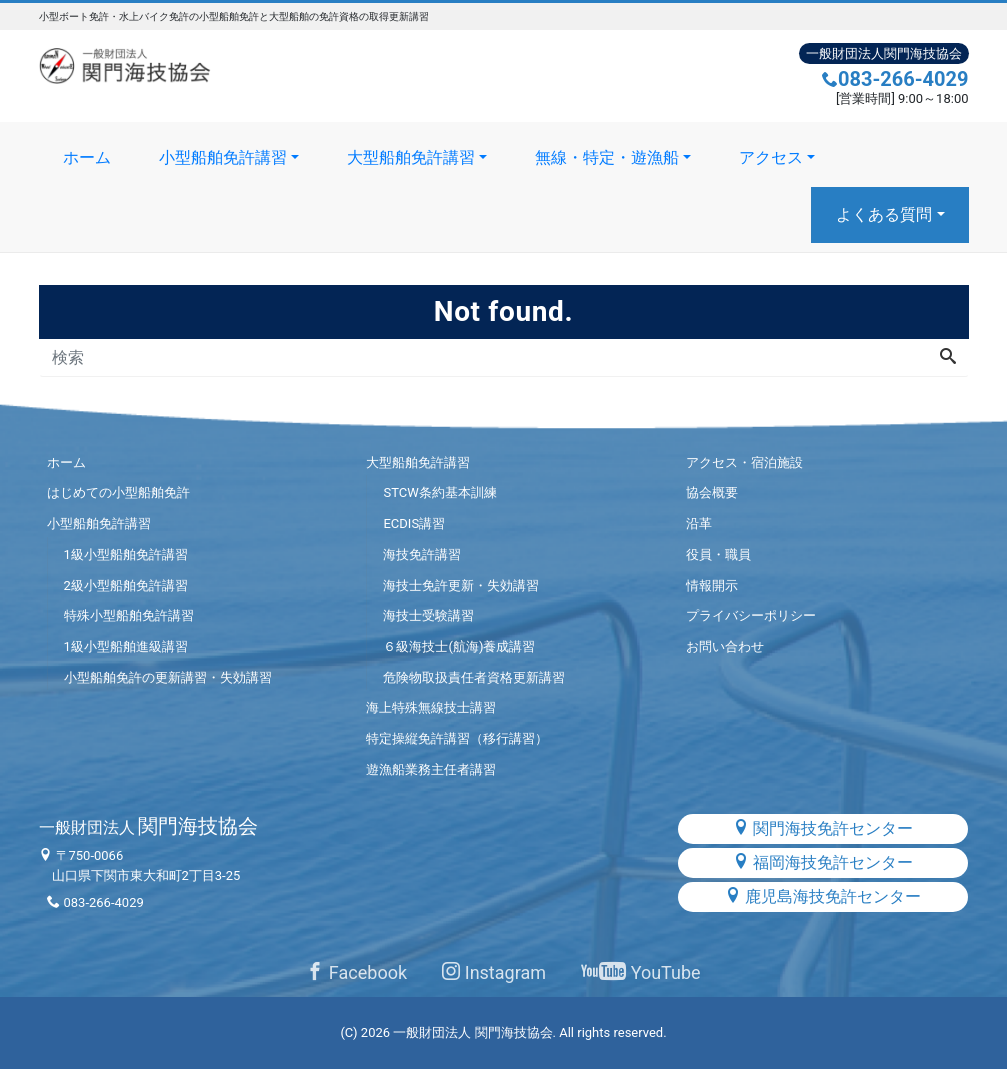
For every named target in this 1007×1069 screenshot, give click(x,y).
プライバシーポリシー (751, 615)
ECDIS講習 (414, 523)
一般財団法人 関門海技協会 (472, 1032)
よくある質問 (884, 214)
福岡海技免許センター (823, 862)
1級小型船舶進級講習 (126, 646)
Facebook (356, 972)
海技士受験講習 (428, 615)
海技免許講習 (422, 554)
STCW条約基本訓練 (439, 492)
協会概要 (712, 492)
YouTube (640, 972)
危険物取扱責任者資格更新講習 (474, 677)
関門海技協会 (149, 826)
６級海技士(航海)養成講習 (459, 646)
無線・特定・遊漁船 (607, 157)
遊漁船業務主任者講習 (431, 769)
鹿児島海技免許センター (823, 896)
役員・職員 (718, 554)
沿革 (699, 523)
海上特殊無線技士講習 (431, 707)
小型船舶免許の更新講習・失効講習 (168, 677)
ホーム (87, 157)
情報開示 (712, 585)
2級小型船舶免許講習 (126, 585)
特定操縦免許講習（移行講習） (457, 738)
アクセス (771, 157)
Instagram (494, 972)
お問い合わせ (725, 646)
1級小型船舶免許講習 (126, 554)
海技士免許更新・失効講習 (461, 585)
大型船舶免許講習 (411, 157)
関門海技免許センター (823, 828)
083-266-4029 (895, 79)
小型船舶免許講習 (223, 157)
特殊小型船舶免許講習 (129, 615)
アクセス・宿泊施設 (744, 462)
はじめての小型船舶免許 (118, 492)
